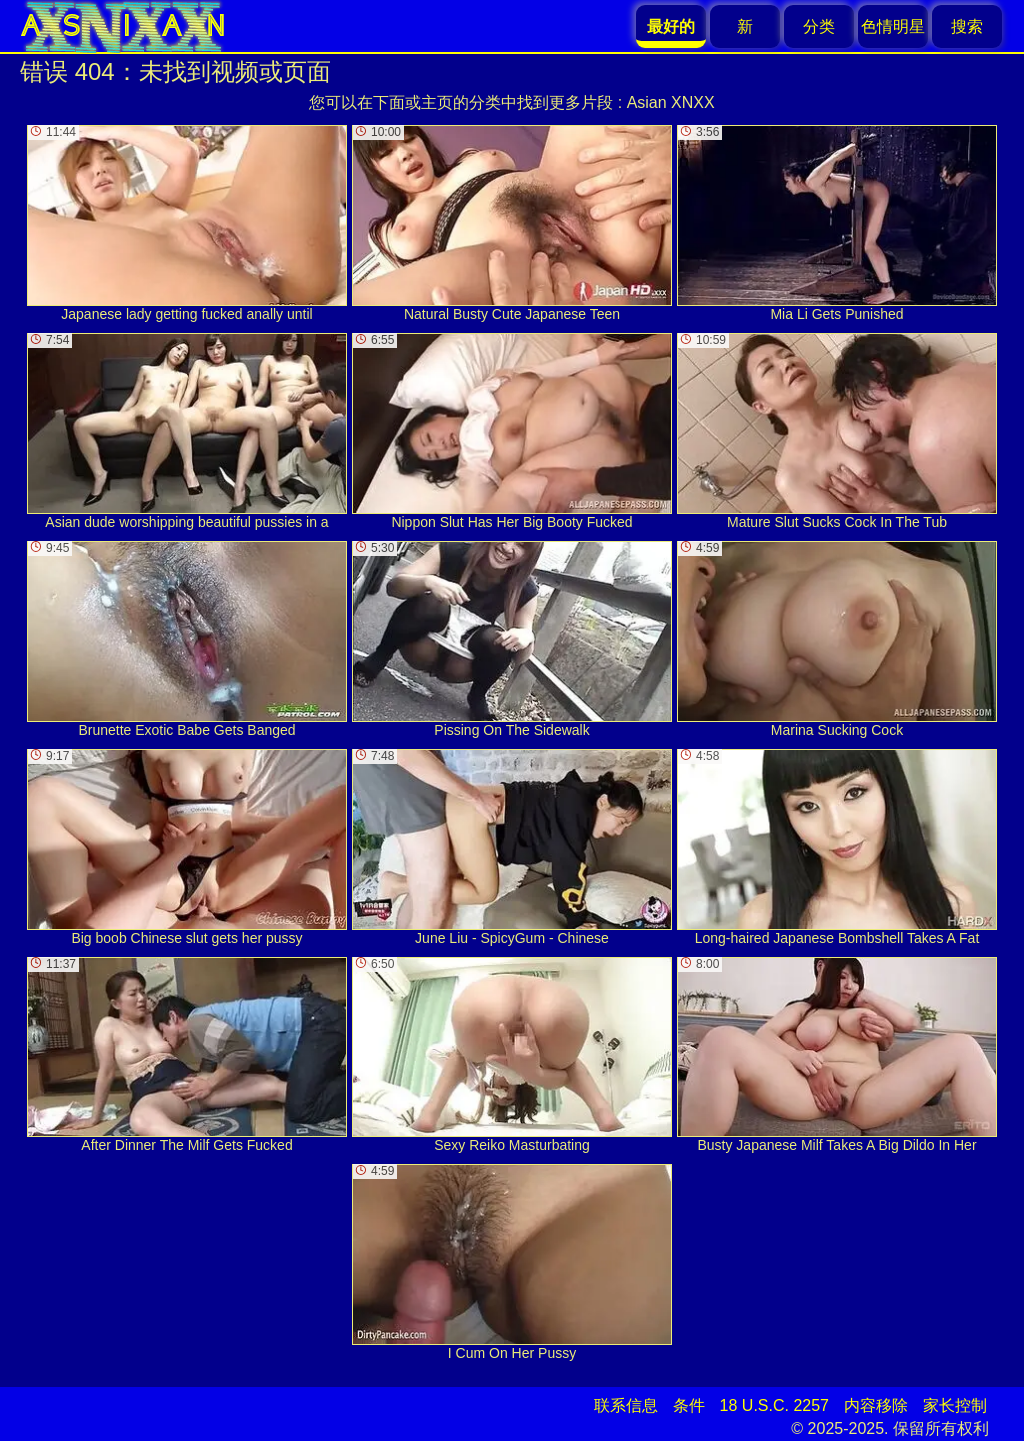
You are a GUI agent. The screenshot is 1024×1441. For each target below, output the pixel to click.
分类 (819, 26)
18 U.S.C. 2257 (774, 1405)
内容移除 (876, 1405)
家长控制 (955, 1405)
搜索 (967, 26)
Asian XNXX (671, 102)
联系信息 (626, 1405)
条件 (689, 1405)
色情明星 (893, 26)
